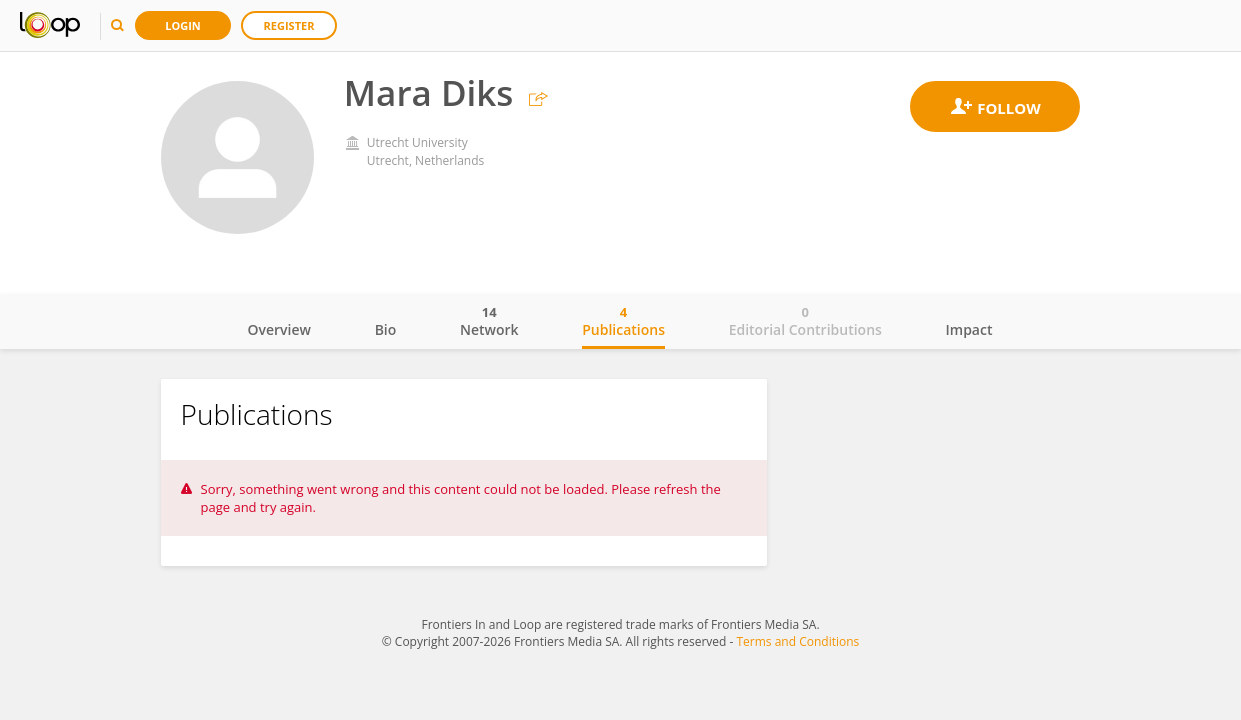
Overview (279, 329)
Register (289, 25)
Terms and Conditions (797, 641)
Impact (969, 329)
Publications (623, 321)
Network (489, 321)
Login (183, 25)
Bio (386, 329)
